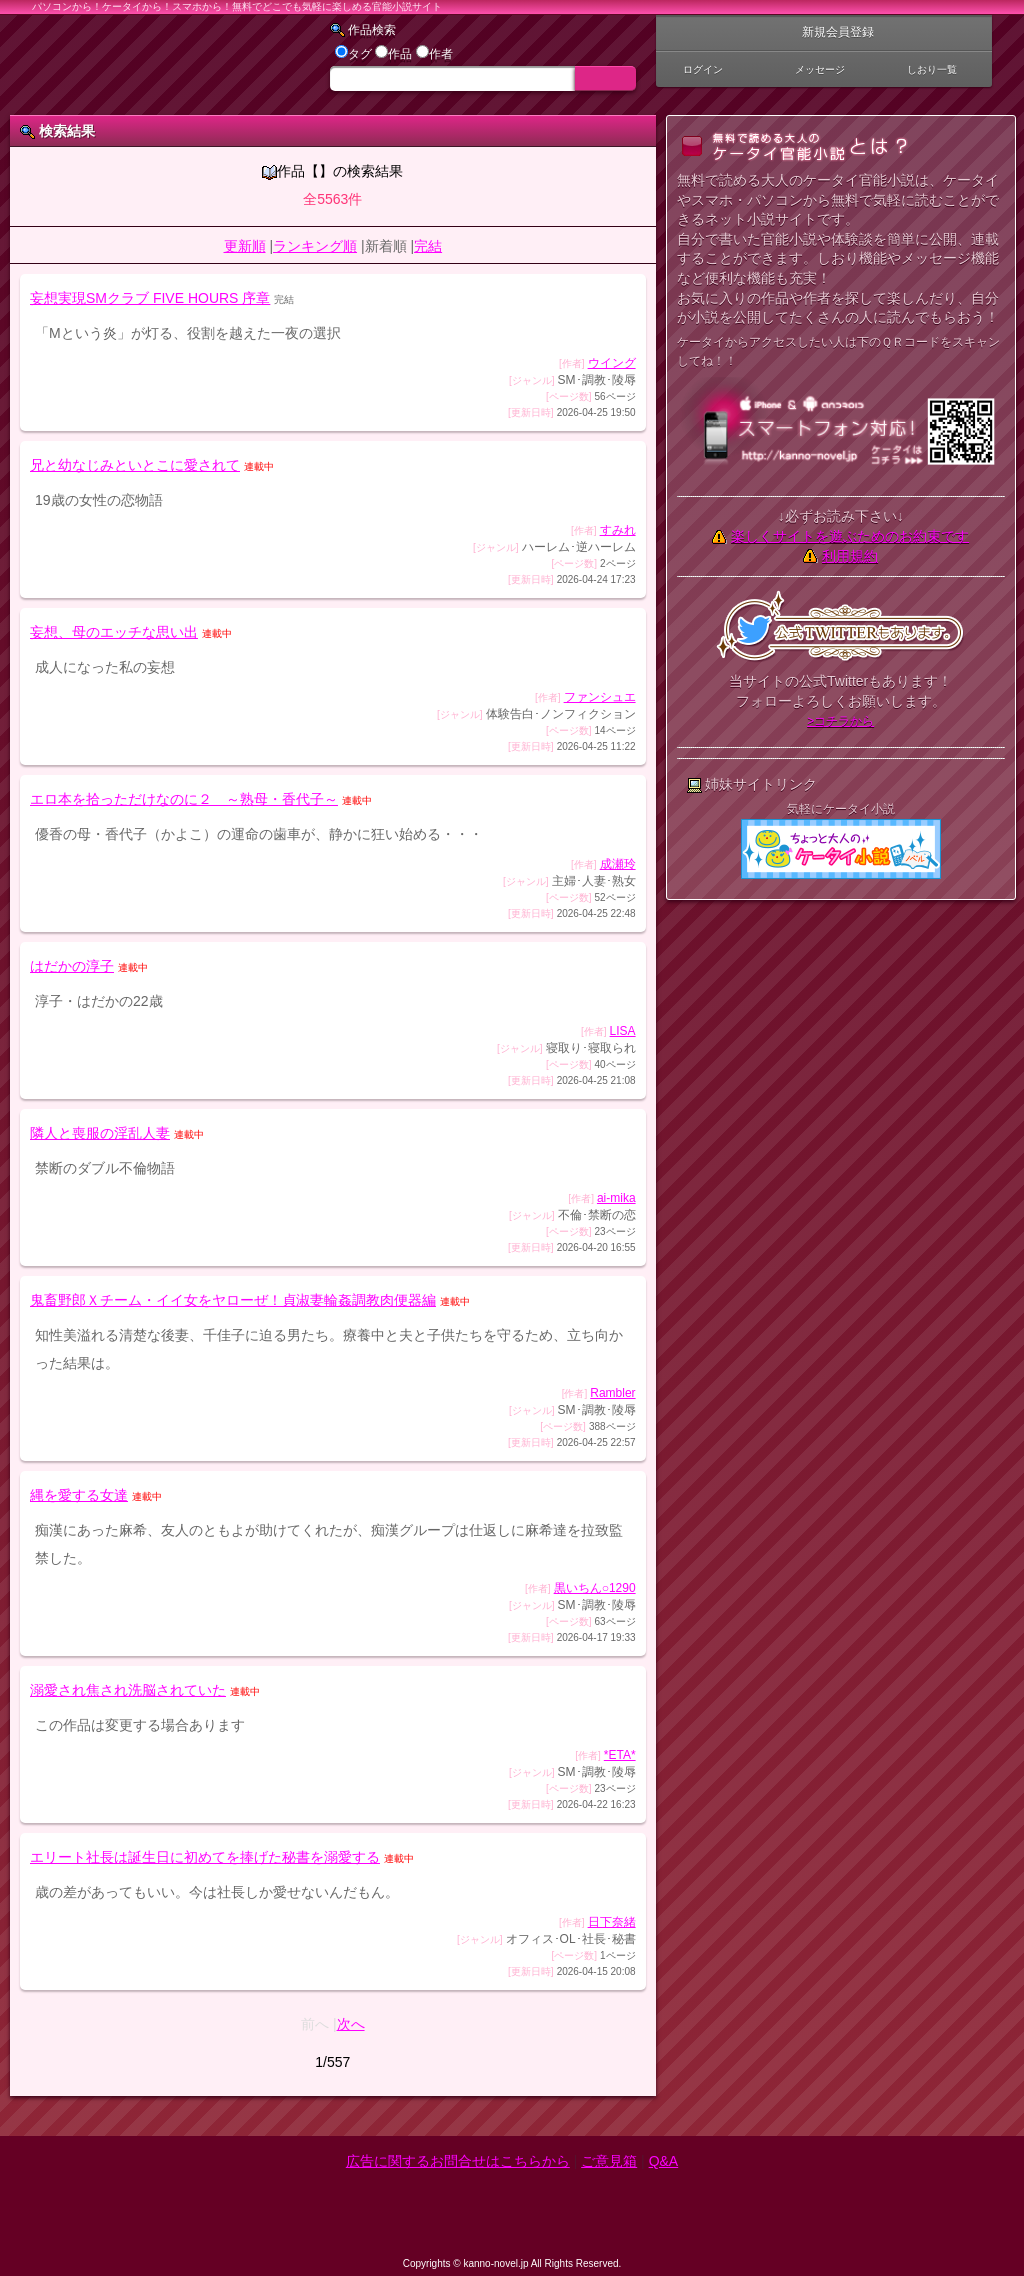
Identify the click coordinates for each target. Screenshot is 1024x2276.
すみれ (618, 530)
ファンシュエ (600, 697)
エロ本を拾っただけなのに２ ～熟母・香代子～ (184, 799)
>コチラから (840, 721)
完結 (428, 246)
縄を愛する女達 (79, 1495)
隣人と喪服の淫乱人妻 (100, 1133)
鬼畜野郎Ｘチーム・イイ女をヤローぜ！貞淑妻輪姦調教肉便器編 (233, 1300)
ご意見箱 (609, 2161)
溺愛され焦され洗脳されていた (128, 1690)
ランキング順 (315, 246)
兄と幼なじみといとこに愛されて (135, 465)
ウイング (612, 363)
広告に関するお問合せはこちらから (458, 2161)
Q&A (664, 2161)
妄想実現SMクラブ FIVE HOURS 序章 (150, 298)
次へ (351, 2024)
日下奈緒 (612, 1922)
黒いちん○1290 (595, 1588)
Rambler (612, 1393)
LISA (623, 1031)
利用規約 (850, 556)
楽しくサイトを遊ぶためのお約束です (850, 536)
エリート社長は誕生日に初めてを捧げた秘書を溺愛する (205, 1857)
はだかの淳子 (72, 966)
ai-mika (616, 1198)
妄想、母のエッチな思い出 (114, 632)
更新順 (245, 246)
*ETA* (620, 1755)
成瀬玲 (618, 864)
